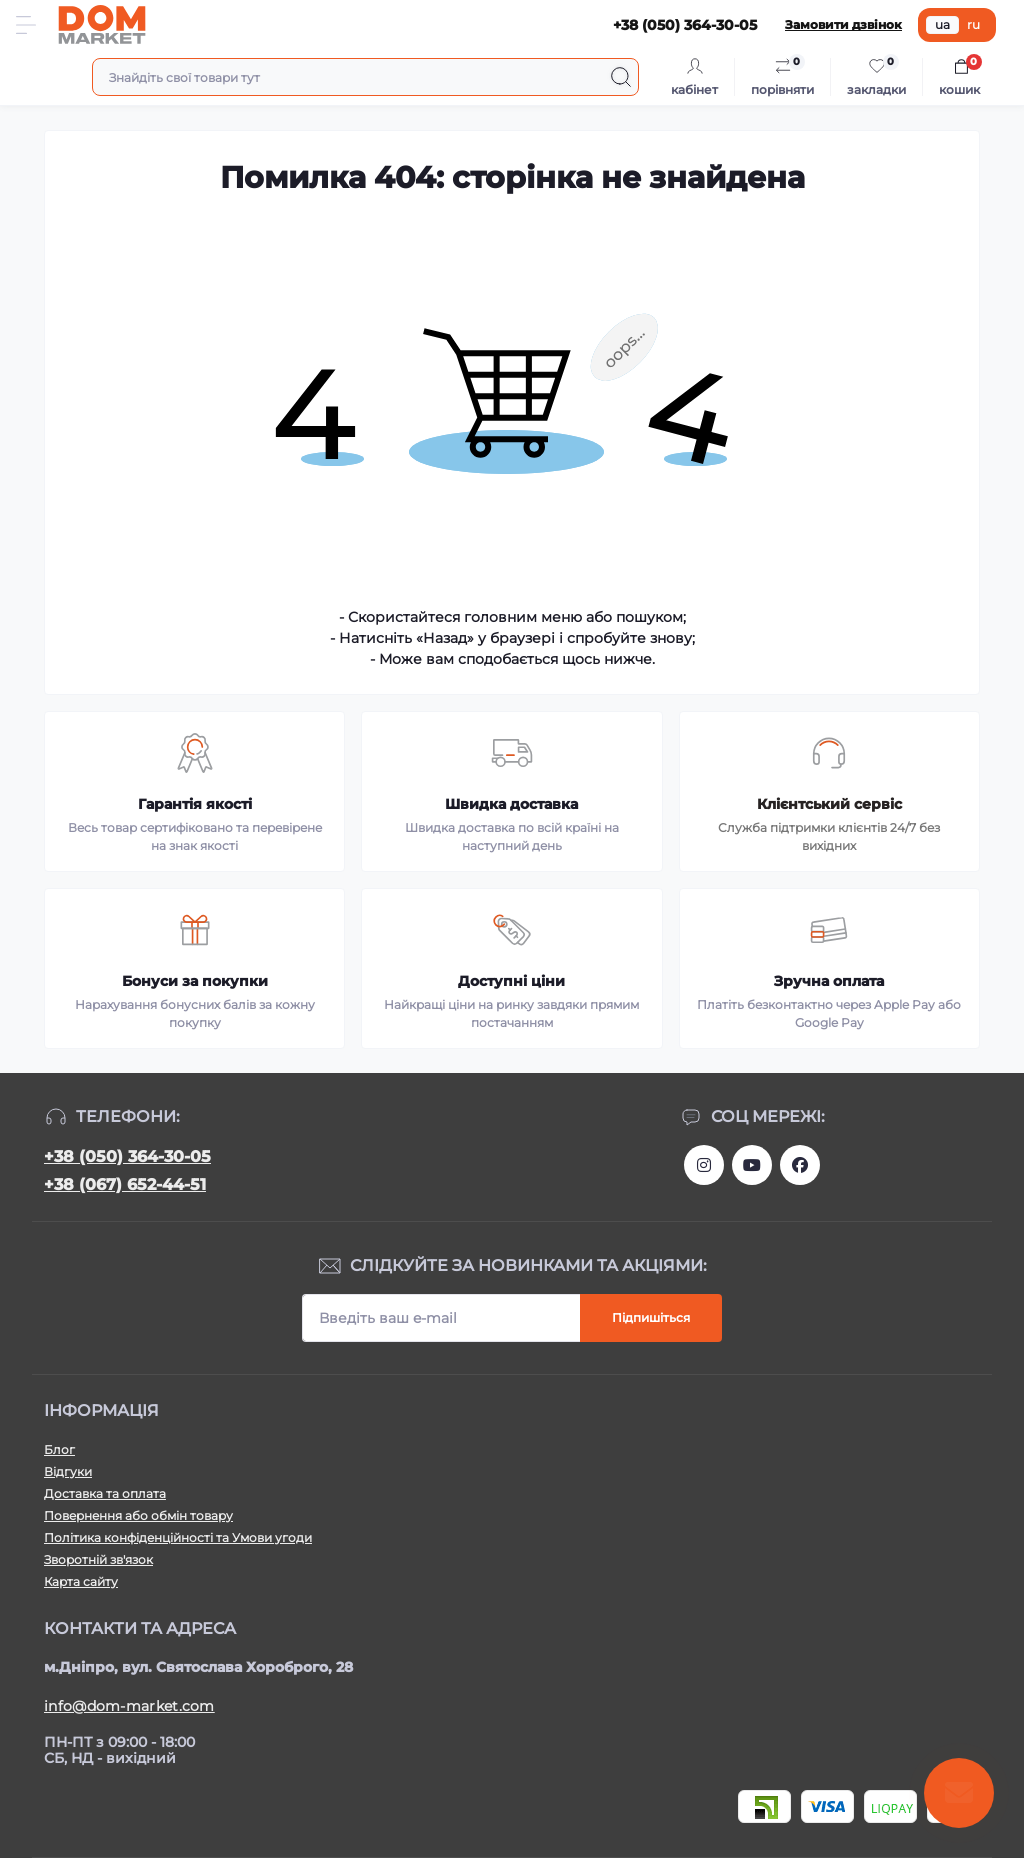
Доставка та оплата (105, 1493)
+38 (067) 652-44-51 (125, 1184)
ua (942, 24)
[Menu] (26, 25)
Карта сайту (81, 1581)
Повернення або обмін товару (138, 1515)
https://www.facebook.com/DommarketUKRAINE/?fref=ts (800, 1165)
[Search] (621, 77)
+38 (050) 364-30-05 (127, 1156)
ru (973, 24)
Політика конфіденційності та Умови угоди (178, 1537)
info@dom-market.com (129, 1706)
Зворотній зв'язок (98, 1559)
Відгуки (68, 1471)
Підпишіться (651, 1317)
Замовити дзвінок (843, 24)
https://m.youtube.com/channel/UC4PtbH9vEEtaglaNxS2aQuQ (752, 1165)
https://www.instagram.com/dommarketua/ (704, 1165)
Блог (59, 1449)
